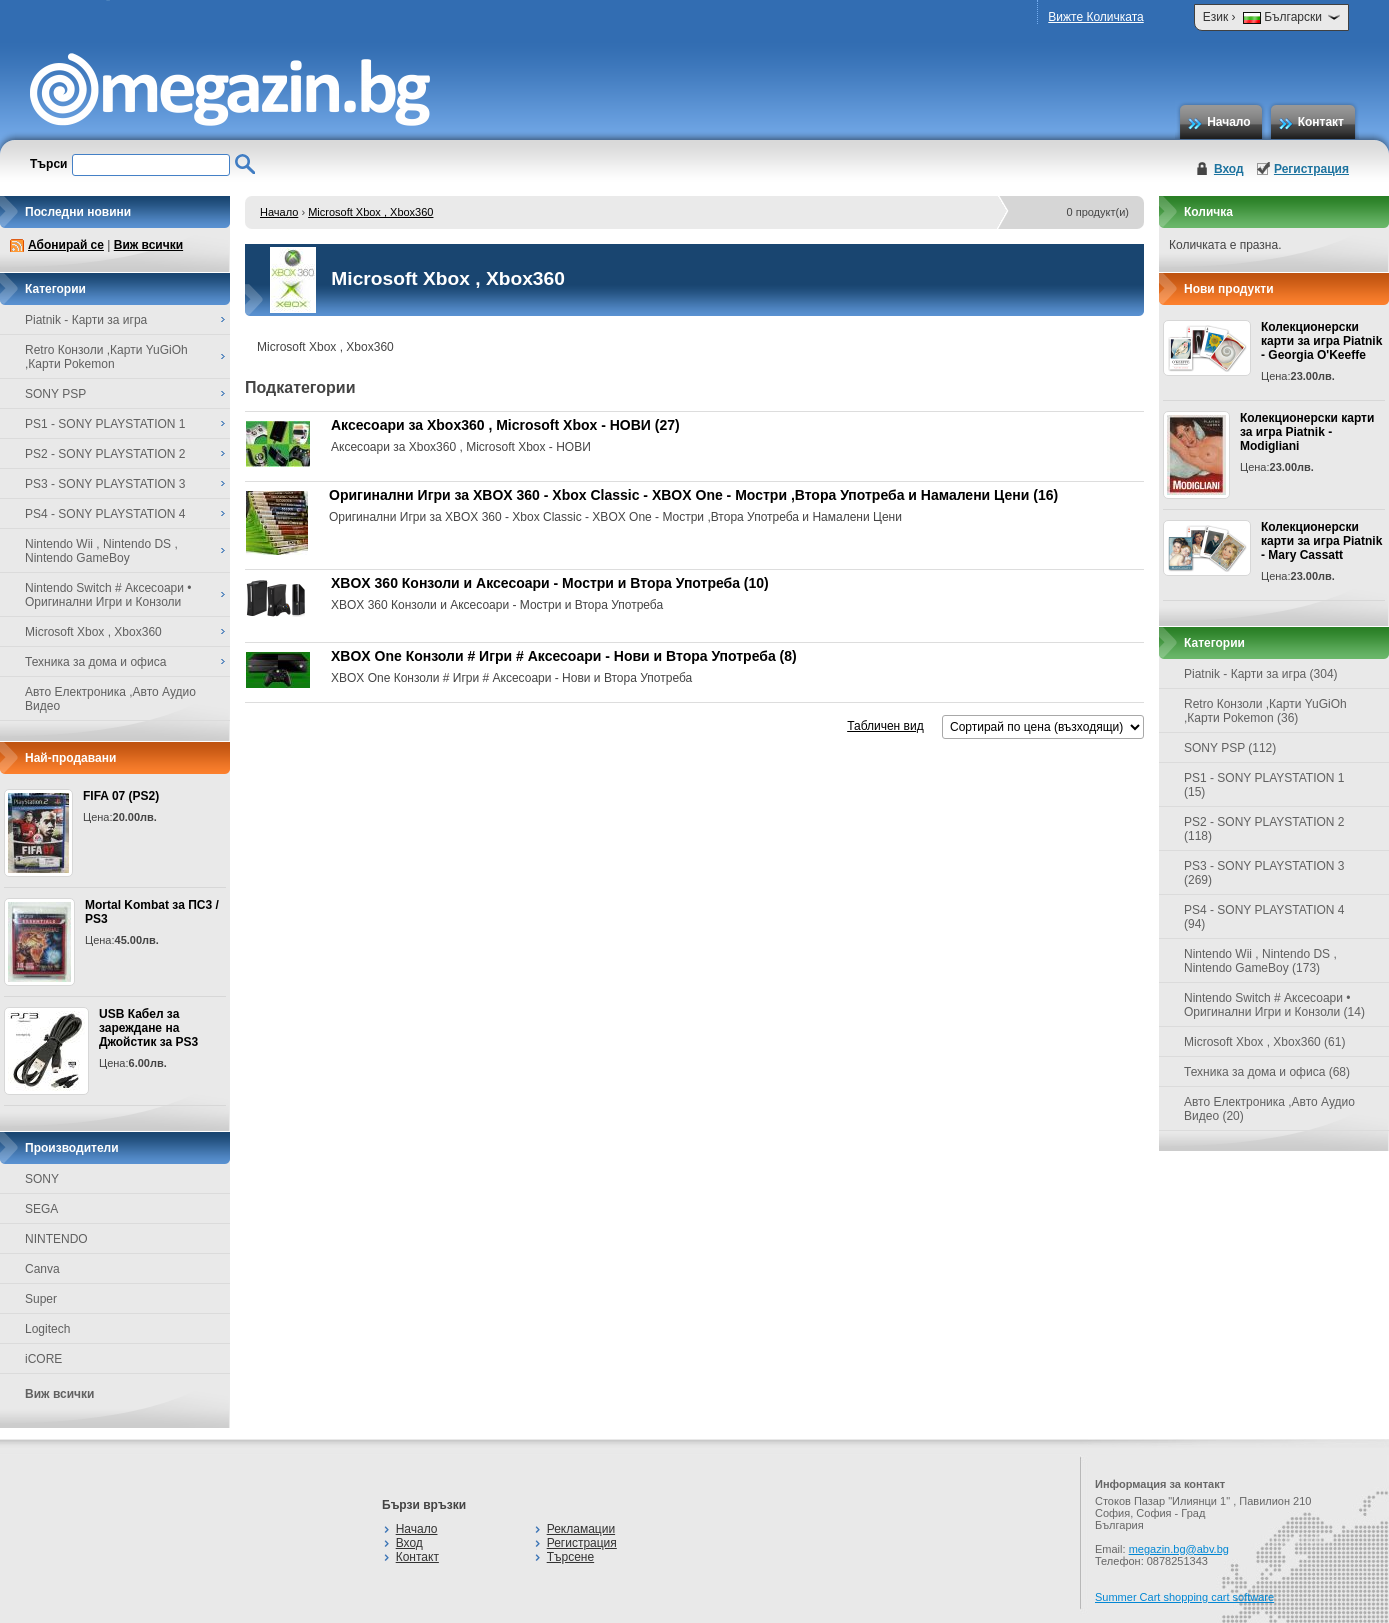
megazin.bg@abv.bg (1179, 1549)
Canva (42, 1269)
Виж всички (148, 245)
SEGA (41, 1209)
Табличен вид (885, 726)
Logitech (47, 1329)
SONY (42, 1179)
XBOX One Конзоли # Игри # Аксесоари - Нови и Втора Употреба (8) (564, 656)
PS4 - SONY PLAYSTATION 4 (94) (1264, 917)
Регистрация (1311, 169)
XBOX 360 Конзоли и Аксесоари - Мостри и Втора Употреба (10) (550, 583)
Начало (1228, 122)
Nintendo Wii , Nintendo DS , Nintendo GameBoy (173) (1260, 961)
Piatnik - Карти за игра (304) (1261, 674)
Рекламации (581, 1529)
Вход (1229, 169)
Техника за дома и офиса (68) (1267, 1072)
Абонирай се (66, 245)
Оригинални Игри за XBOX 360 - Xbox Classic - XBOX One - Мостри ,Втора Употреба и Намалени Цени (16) (693, 495)
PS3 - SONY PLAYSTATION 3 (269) (1264, 873)
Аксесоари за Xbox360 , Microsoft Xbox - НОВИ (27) (505, 425)
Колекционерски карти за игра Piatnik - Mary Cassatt (1321, 541)
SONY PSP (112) (1230, 748)
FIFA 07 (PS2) (121, 796)
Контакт (1321, 122)
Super (41, 1299)
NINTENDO (56, 1239)
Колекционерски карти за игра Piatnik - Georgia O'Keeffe (1321, 341)
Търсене (570, 1557)
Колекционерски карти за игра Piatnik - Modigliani (1307, 432)
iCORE (43, 1359)
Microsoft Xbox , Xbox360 (370, 212)
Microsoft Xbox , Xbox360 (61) (1264, 1042)
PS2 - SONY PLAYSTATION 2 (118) (1264, 829)
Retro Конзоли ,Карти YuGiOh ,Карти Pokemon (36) (1265, 711)
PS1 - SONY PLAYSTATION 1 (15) (1264, 785)
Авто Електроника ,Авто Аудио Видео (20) (1269, 1109)
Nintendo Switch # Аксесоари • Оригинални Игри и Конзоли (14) (1274, 1005)
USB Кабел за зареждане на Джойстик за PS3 (148, 1028)
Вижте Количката (1095, 17)
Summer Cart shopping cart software (1184, 1597)
